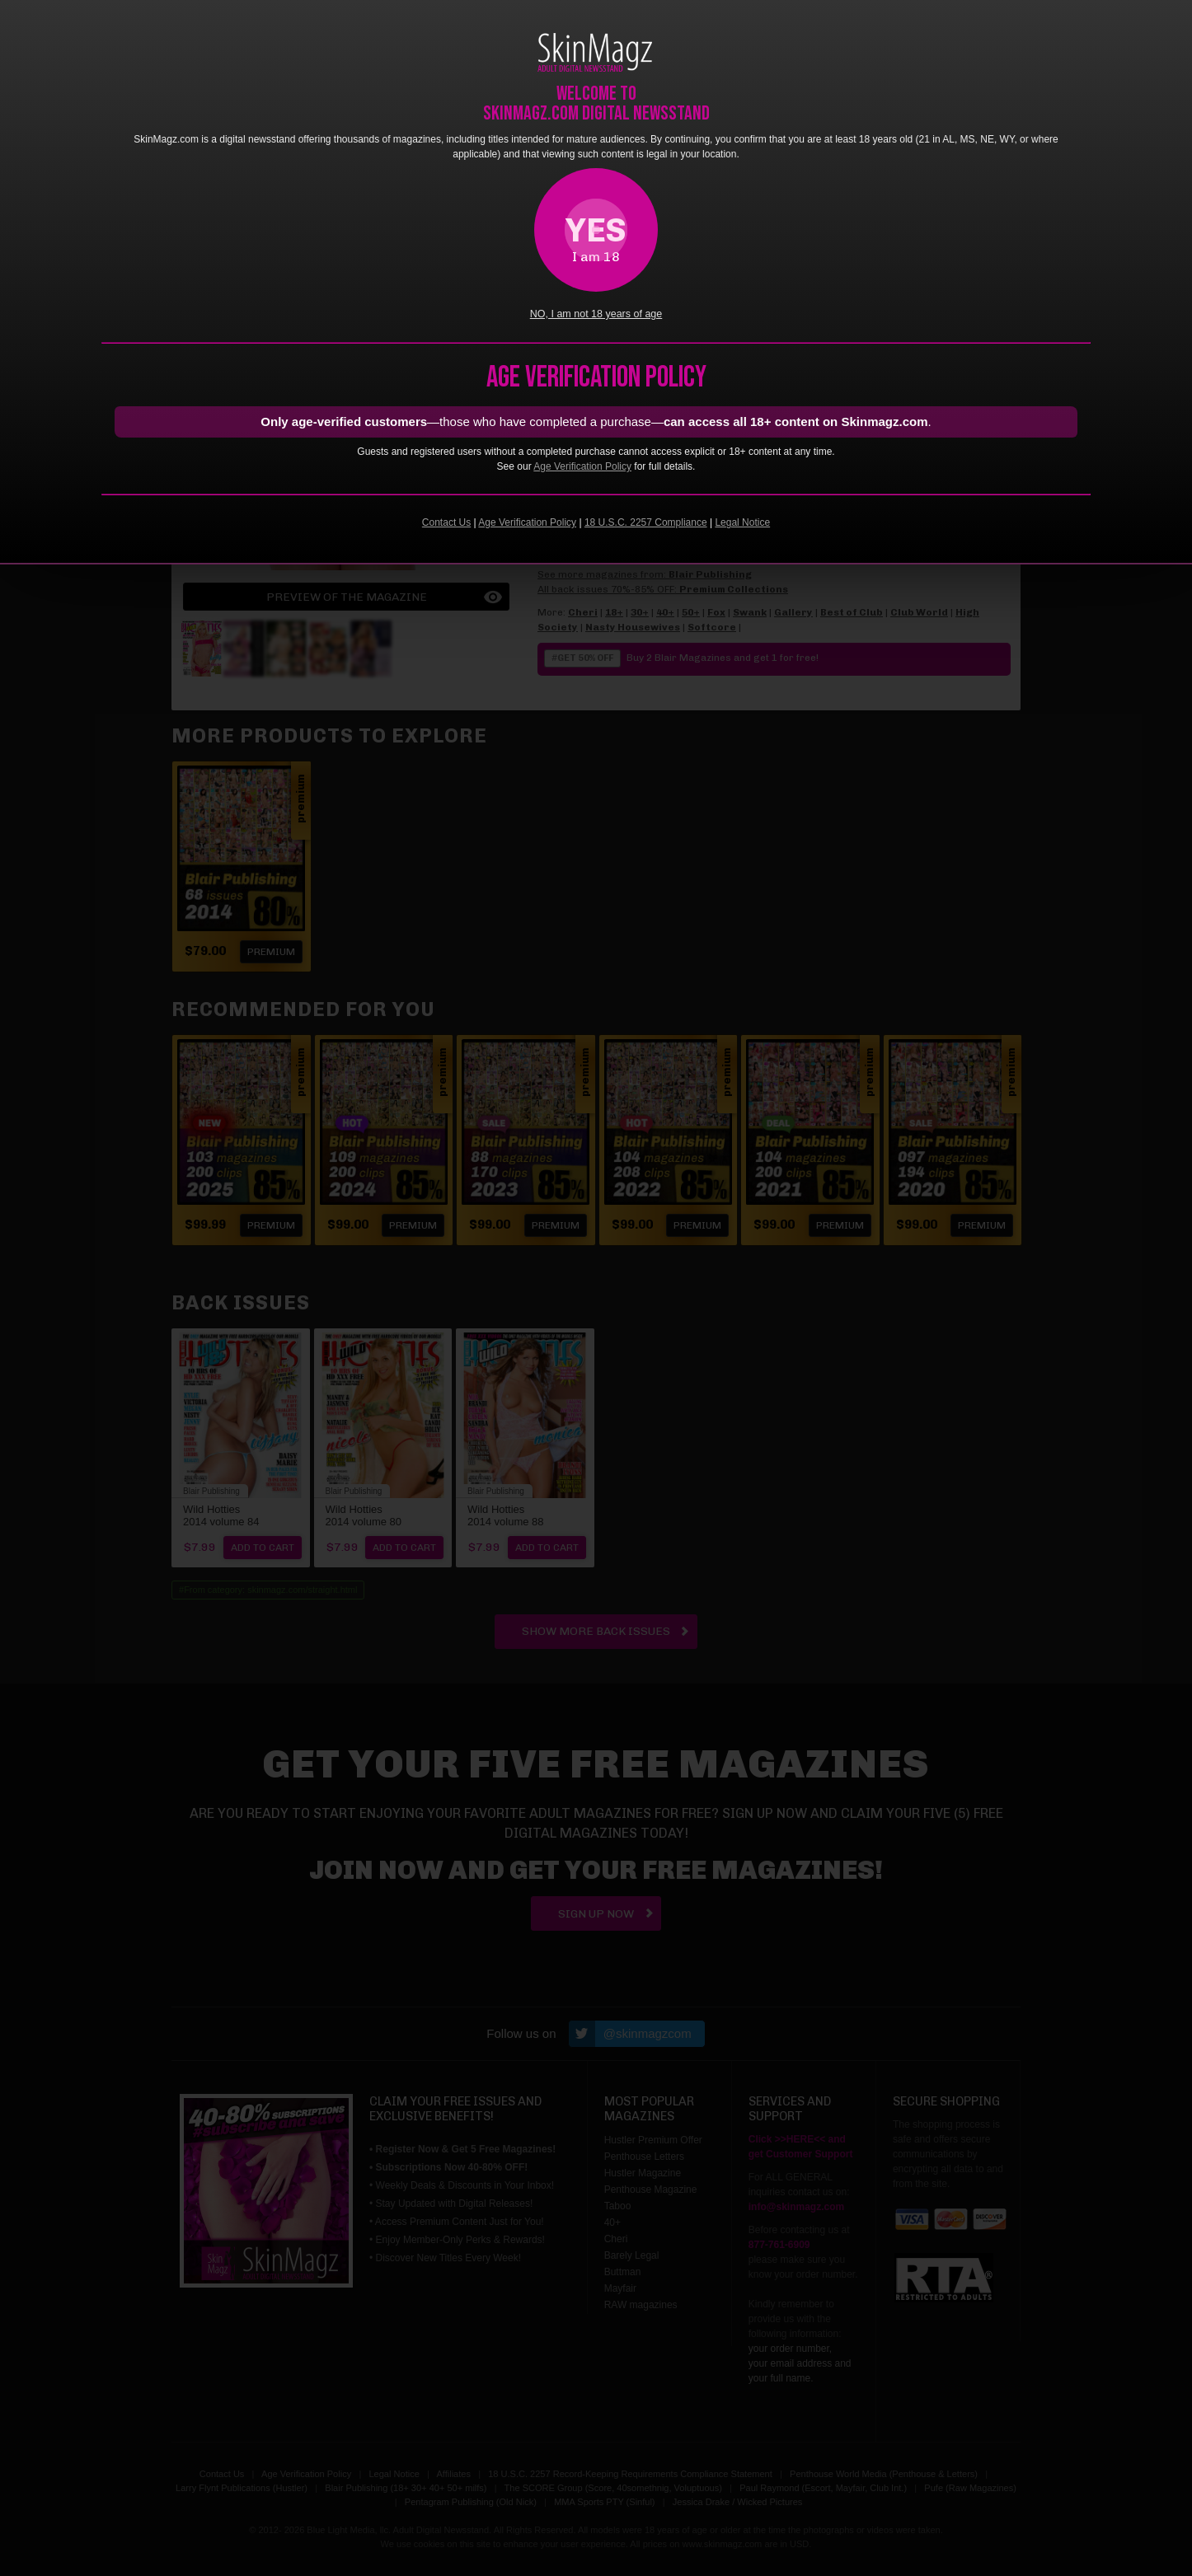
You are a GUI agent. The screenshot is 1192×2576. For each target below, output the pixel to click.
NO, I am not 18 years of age (596, 314)
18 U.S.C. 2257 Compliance (645, 522)
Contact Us (446, 522)
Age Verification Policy (582, 466)
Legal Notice (742, 522)
